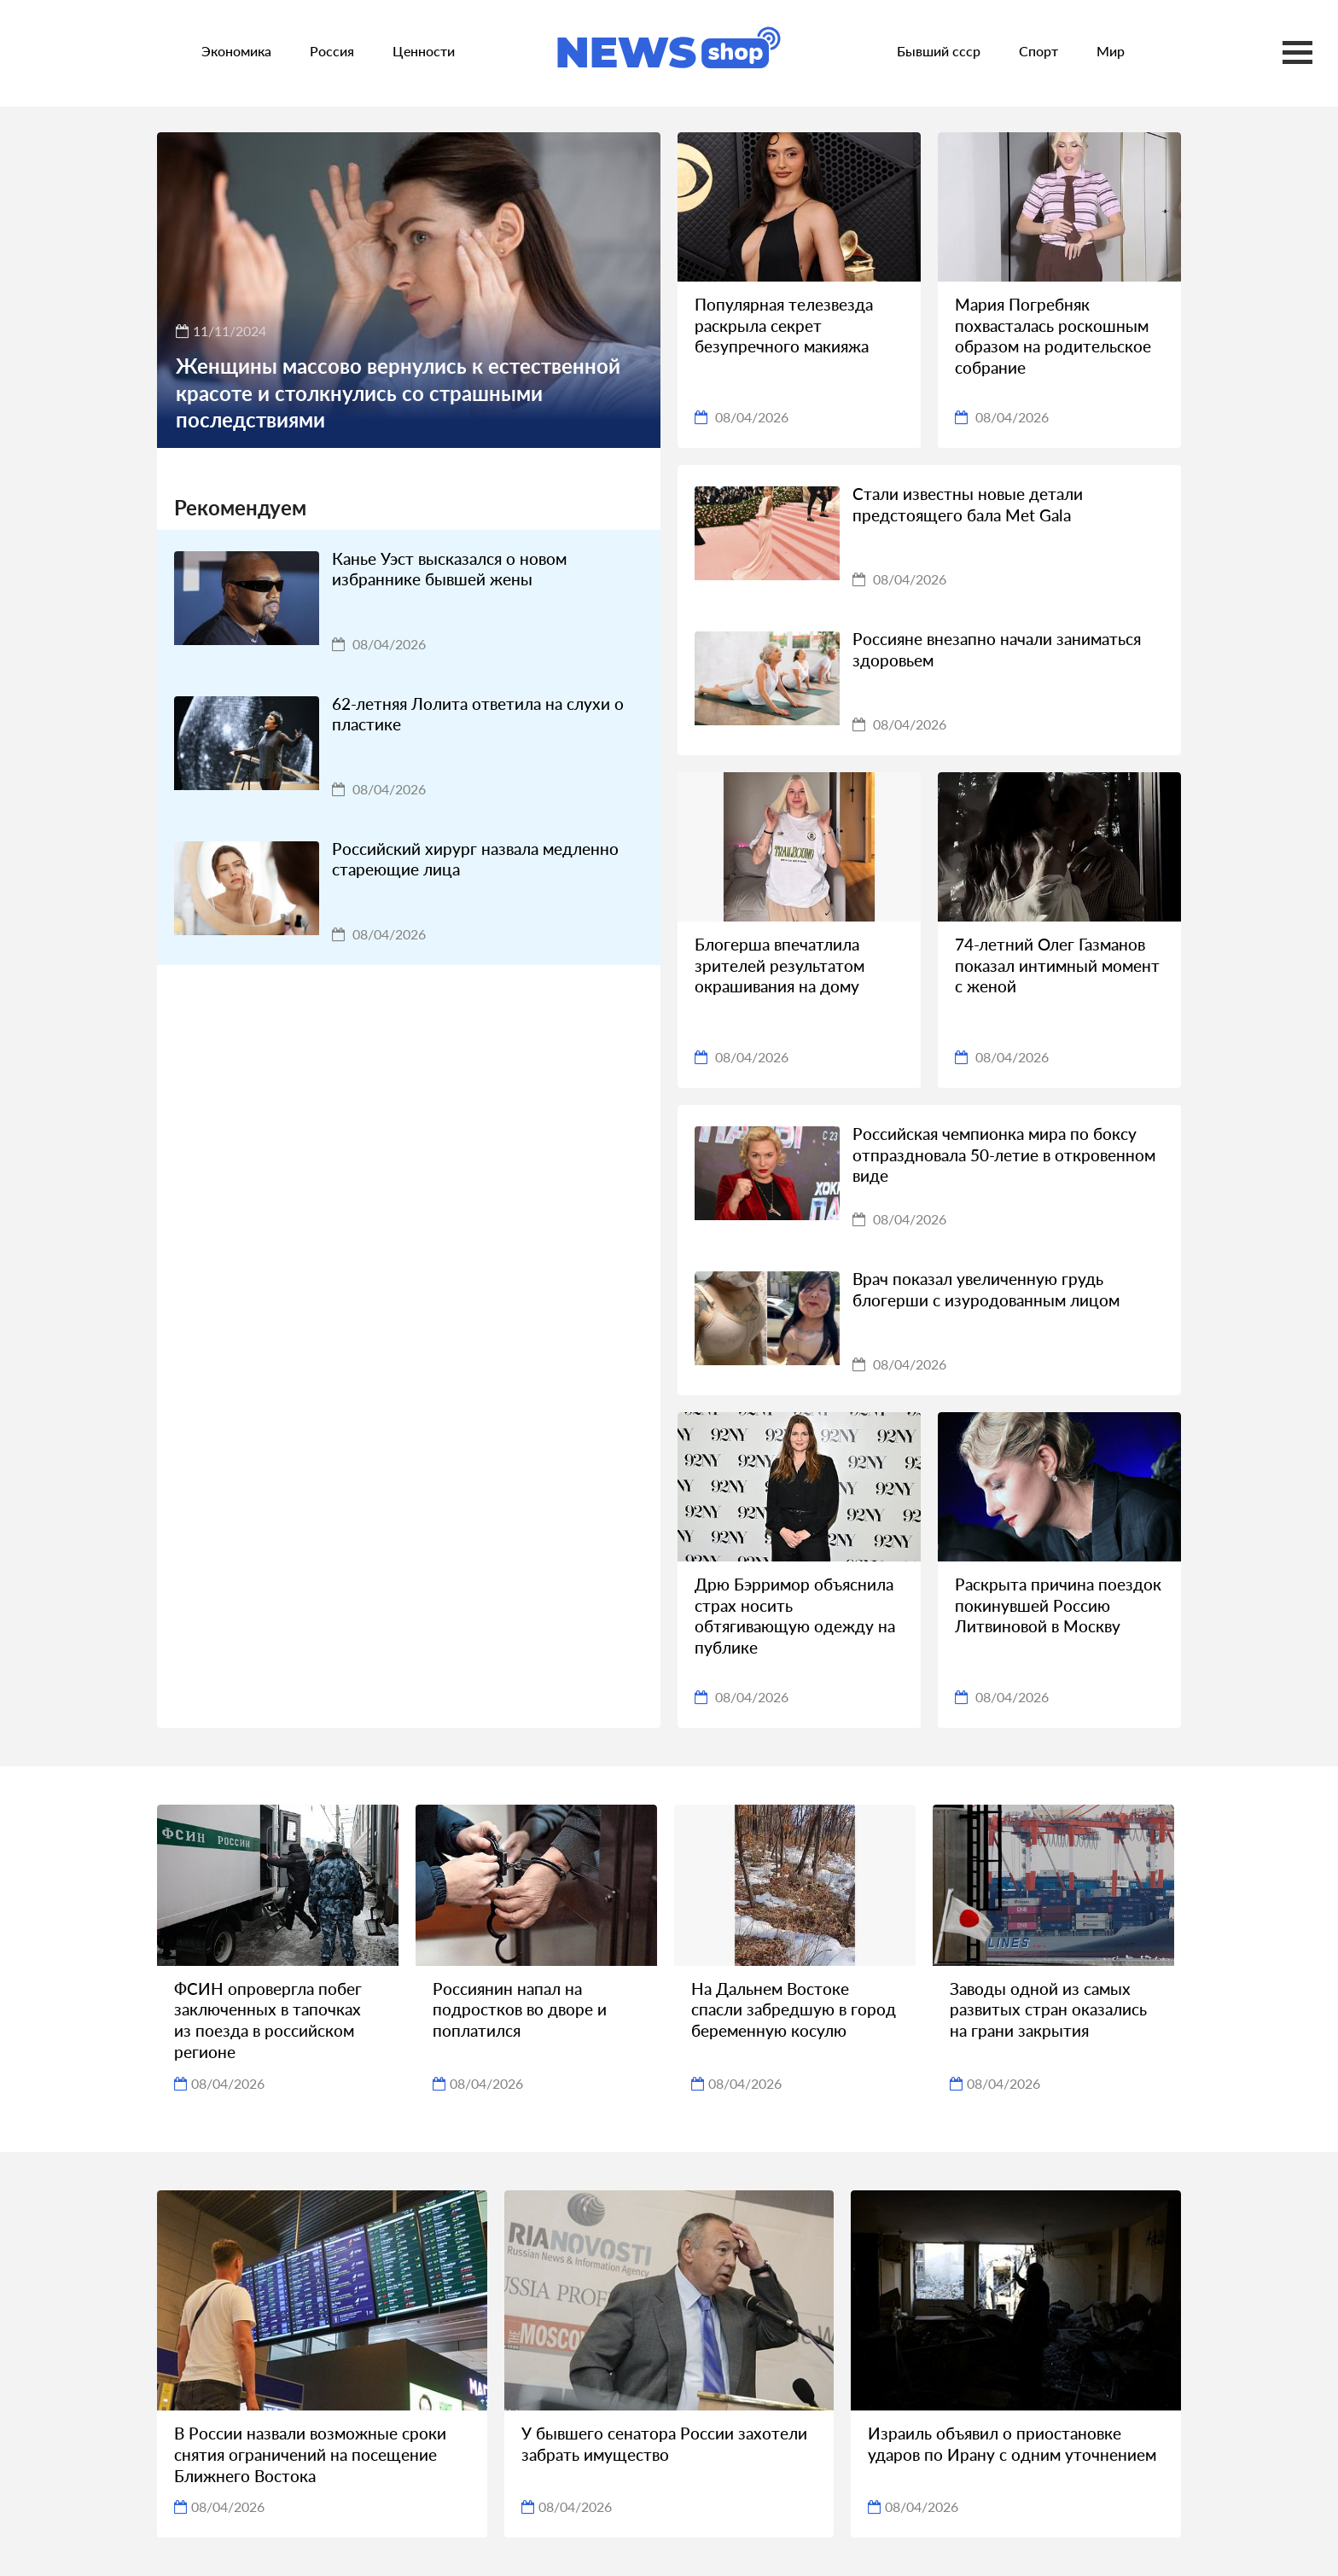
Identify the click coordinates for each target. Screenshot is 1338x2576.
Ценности (424, 51)
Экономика (236, 51)
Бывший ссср (938, 51)
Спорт (1038, 51)
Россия (332, 51)
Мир (1111, 51)
